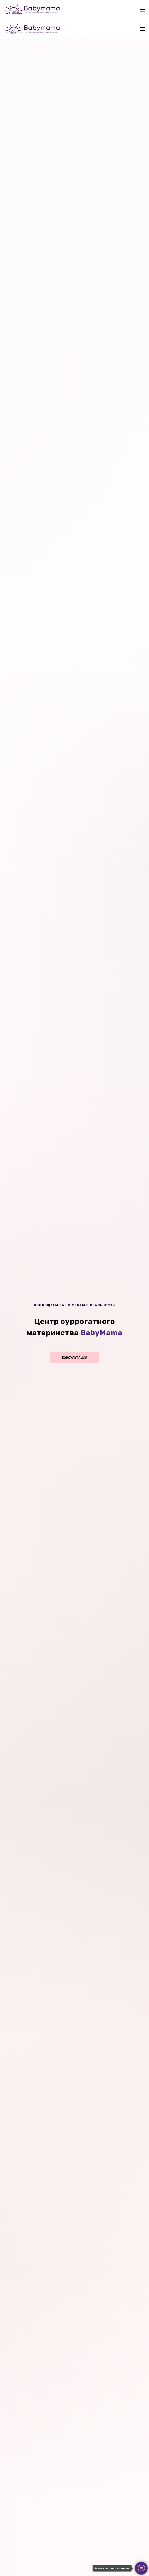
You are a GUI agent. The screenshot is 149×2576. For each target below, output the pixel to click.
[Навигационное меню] (142, 10)
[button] (74, 1357)
